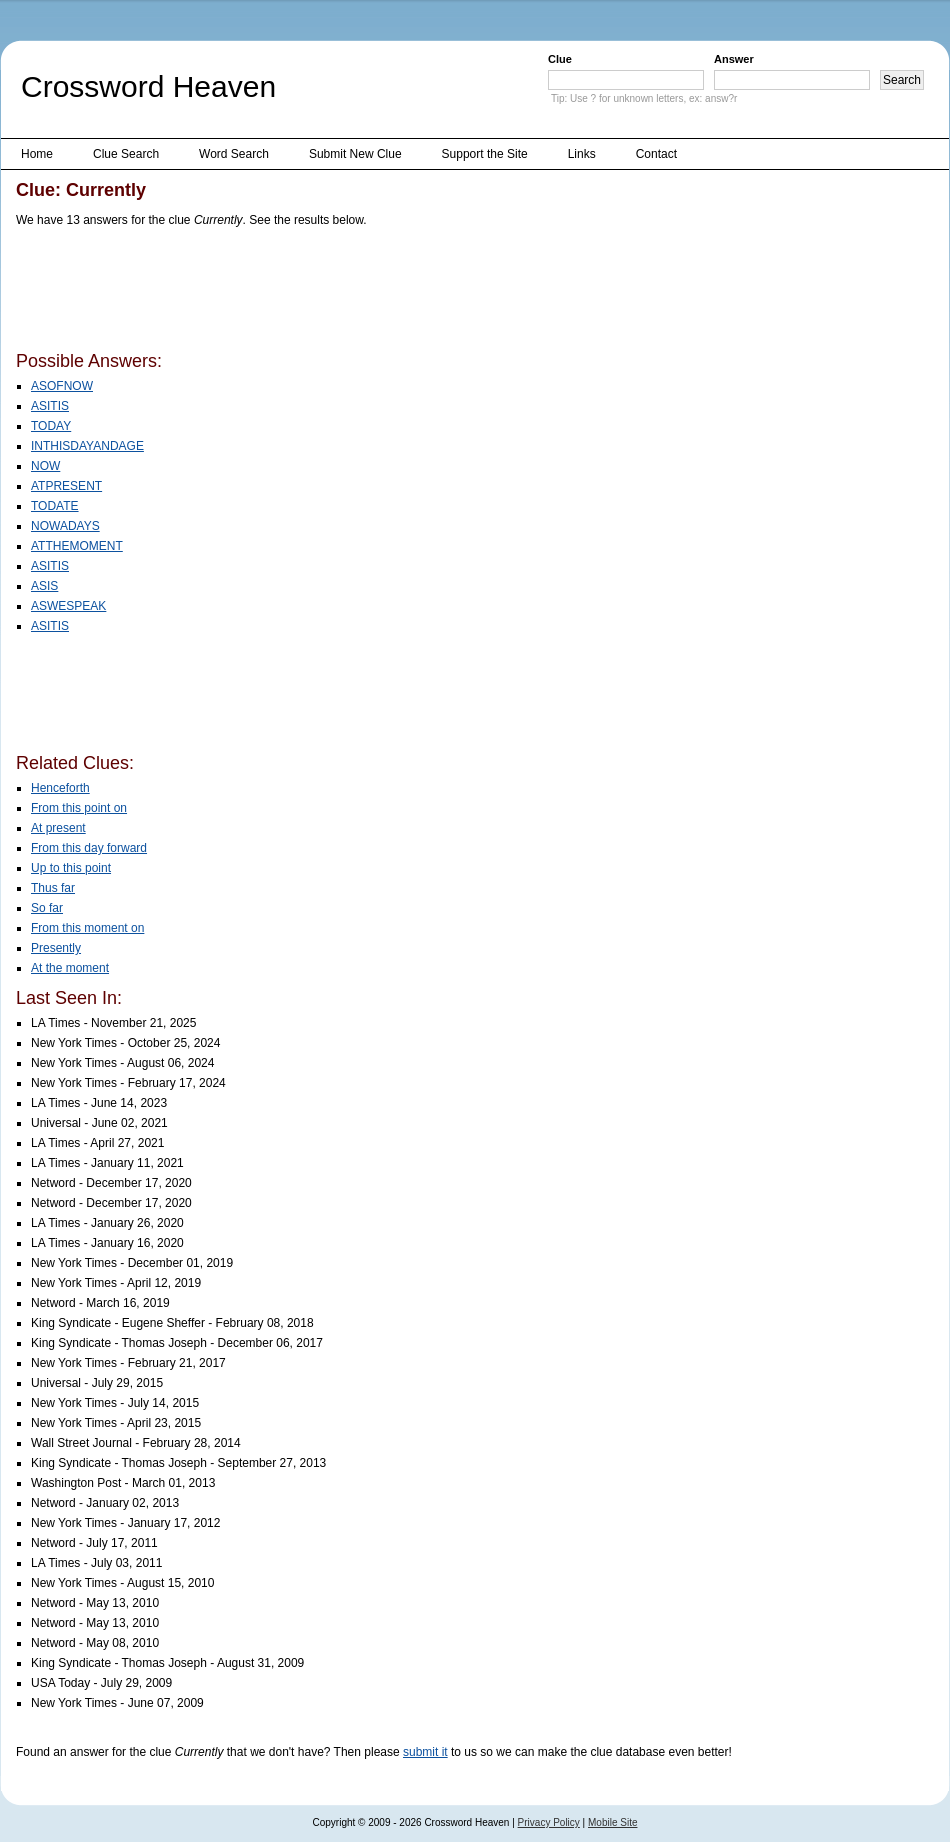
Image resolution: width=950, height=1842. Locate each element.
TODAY (51, 426)
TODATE (55, 506)
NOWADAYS (65, 526)
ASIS (44, 586)
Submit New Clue (355, 154)
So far (47, 908)
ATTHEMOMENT (77, 546)
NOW (45, 466)
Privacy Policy (549, 1822)
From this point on (79, 808)
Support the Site (485, 154)
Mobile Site (612, 1822)
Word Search (234, 154)
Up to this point (71, 868)
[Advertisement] (380, 293)
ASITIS (50, 406)
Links (582, 154)
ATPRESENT (66, 486)
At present (58, 828)
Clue (560, 59)
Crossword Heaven (148, 86)
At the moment (70, 968)
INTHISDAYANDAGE (87, 446)
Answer (734, 59)
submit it (425, 1752)
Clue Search (126, 154)
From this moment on (87, 928)
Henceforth (60, 788)
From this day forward (89, 848)
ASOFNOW (62, 386)
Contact (656, 154)
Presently (56, 948)
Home (37, 154)
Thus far (53, 888)
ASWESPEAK (68, 606)
